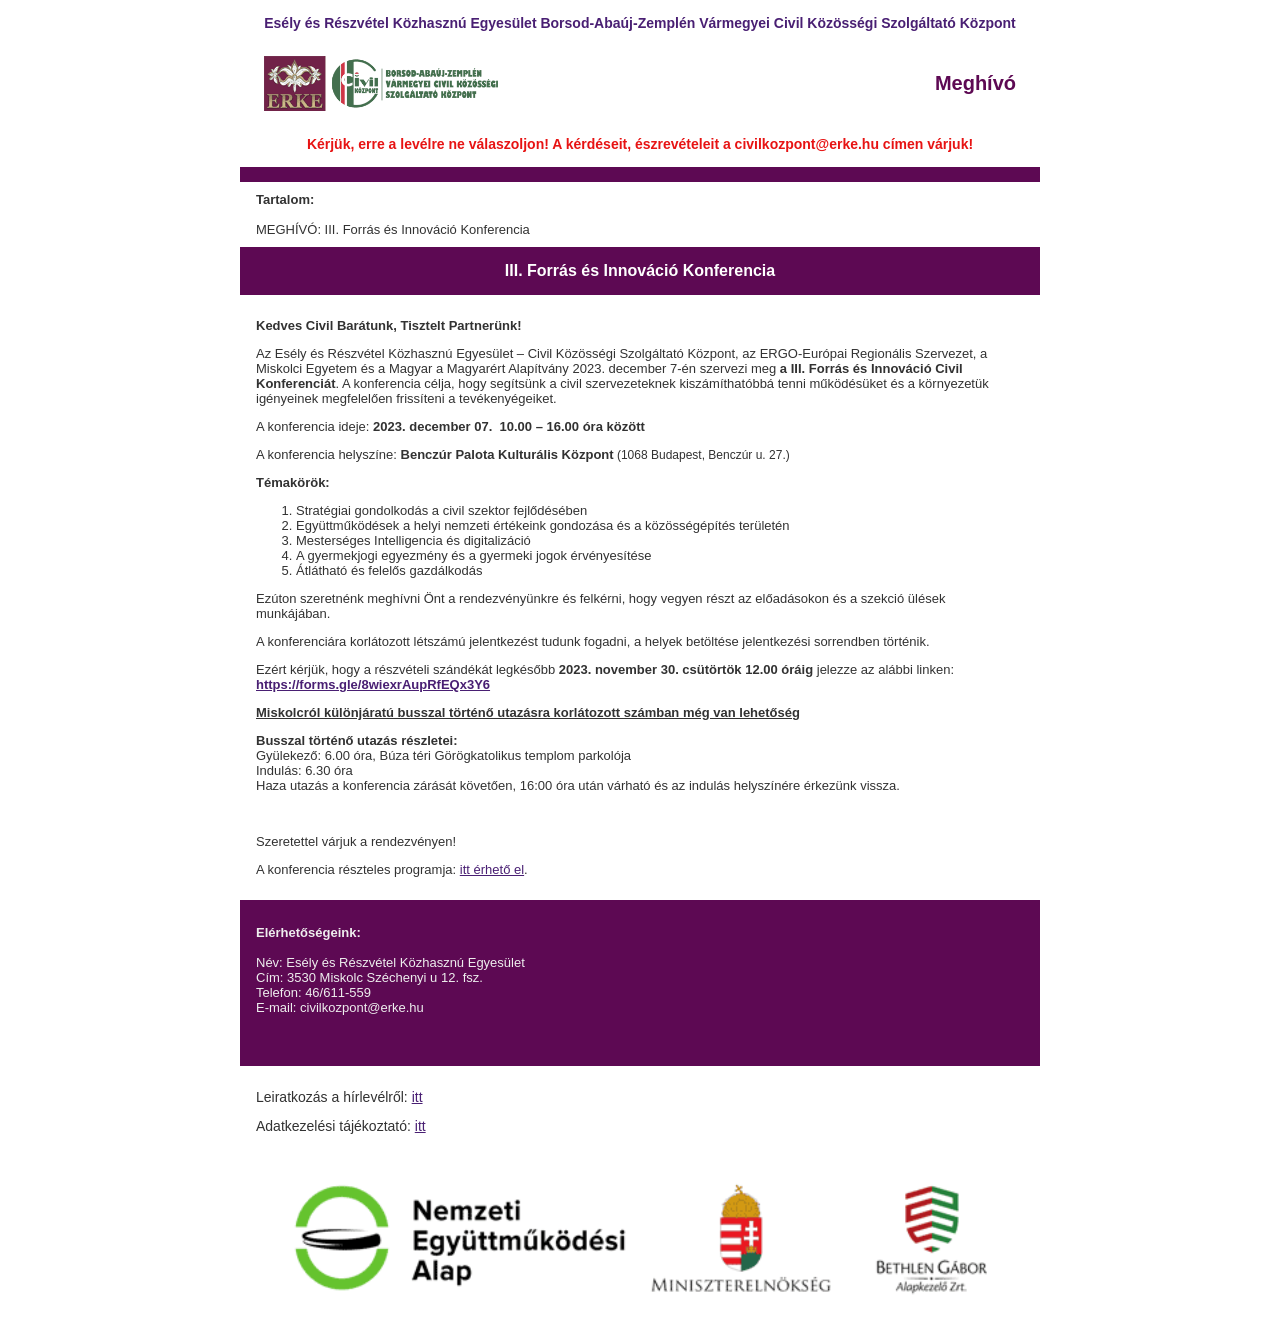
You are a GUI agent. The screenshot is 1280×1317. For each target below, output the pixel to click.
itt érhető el (492, 869)
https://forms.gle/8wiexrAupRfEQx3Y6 (373, 684)
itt (417, 1097)
